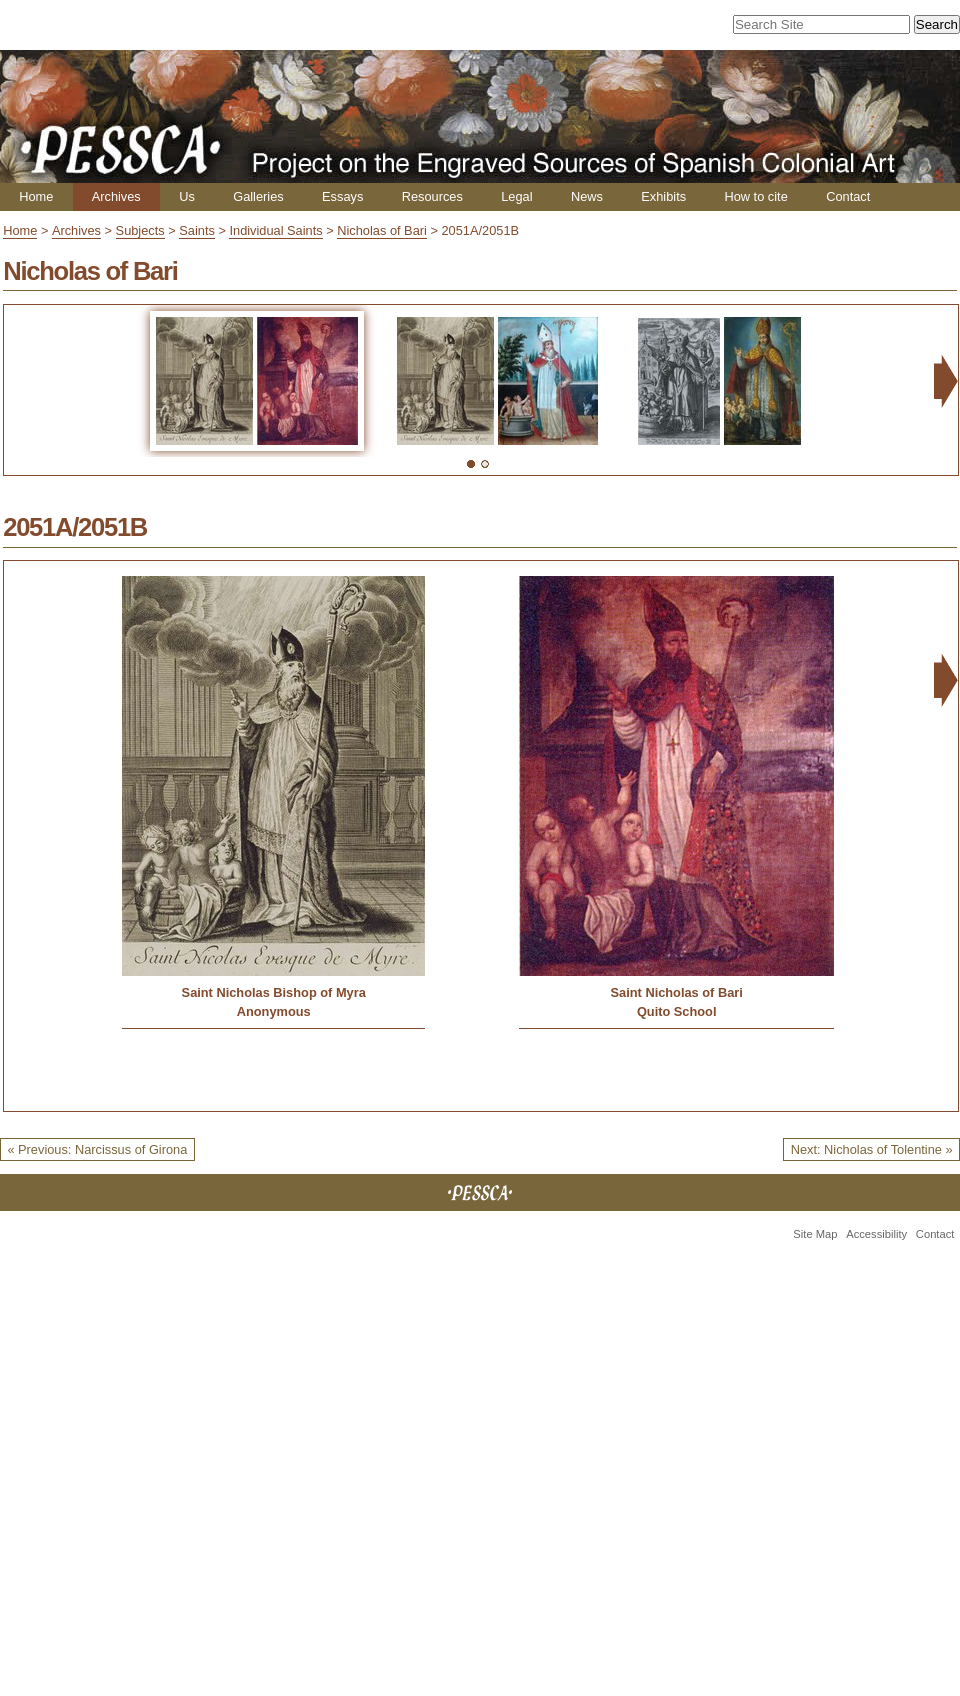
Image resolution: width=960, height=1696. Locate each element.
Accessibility (876, 1234)
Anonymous (274, 1011)
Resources (432, 196)
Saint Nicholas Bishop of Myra (274, 992)
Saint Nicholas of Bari (677, 992)
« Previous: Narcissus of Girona (97, 1149)
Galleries (258, 196)
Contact (848, 196)
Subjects (140, 230)
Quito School (677, 1011)
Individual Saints (275, 230)
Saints (197, 230)
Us (187, 196)
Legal (516, 196)
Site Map (815, 1234)
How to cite (755, 196)
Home (36, 196)
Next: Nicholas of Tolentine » (872, 1149)
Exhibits (663, 196)
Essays (342, 196)
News (587, 196)
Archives (116, 196)
